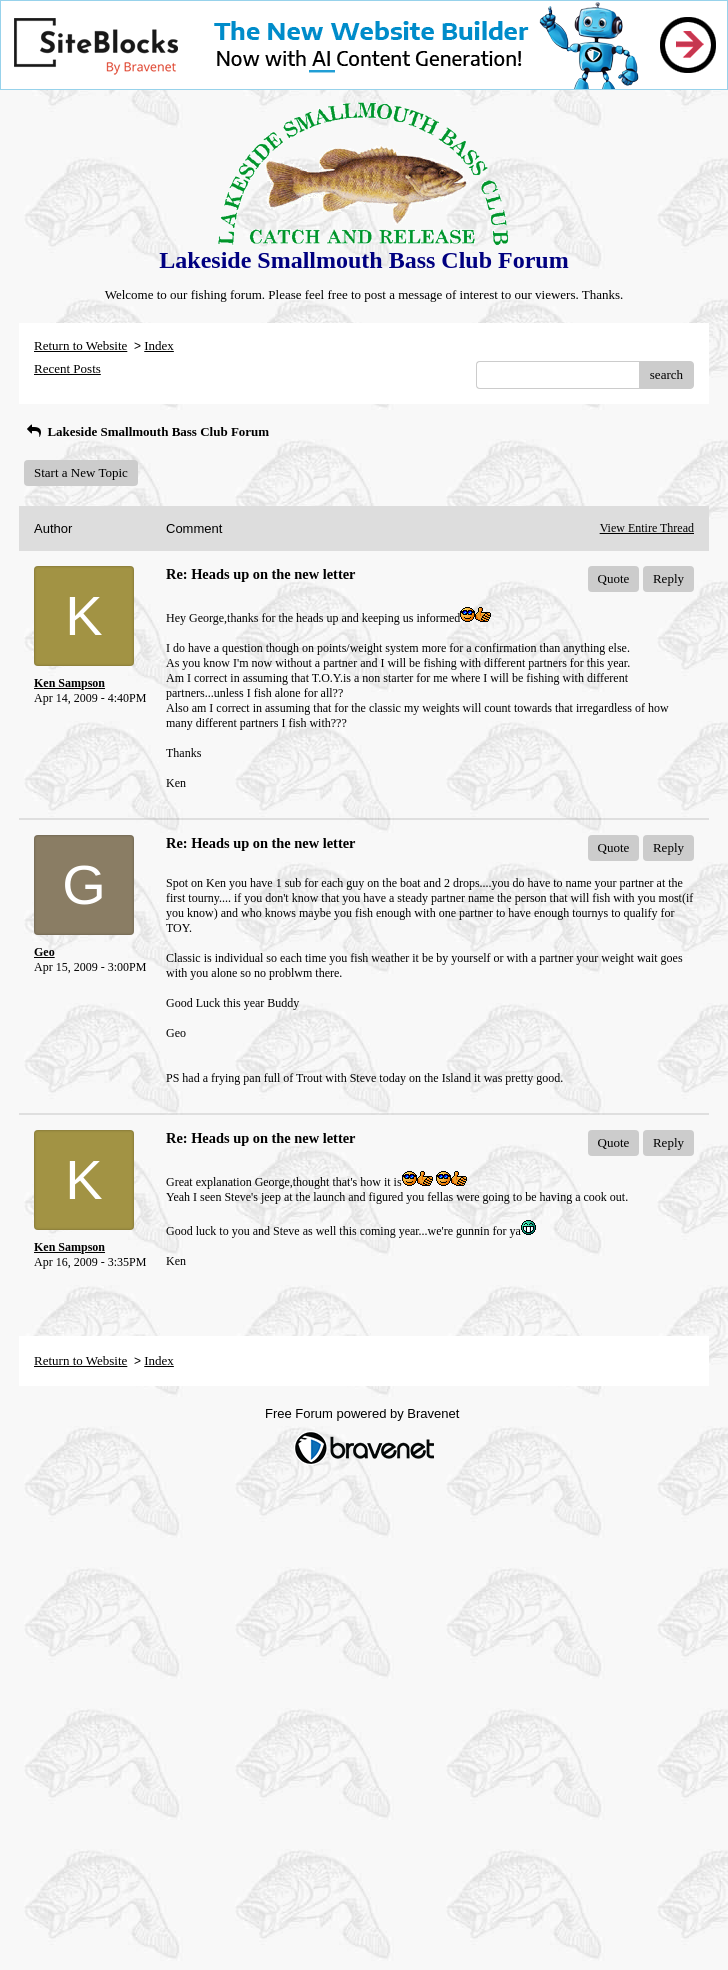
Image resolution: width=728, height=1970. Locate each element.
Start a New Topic (81, 472)
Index (159, 345)
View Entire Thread (647, 528)
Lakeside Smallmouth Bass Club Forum (146, 431)
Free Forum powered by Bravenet (364, 1413)
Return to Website (80, 345)
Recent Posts (67, 368)
